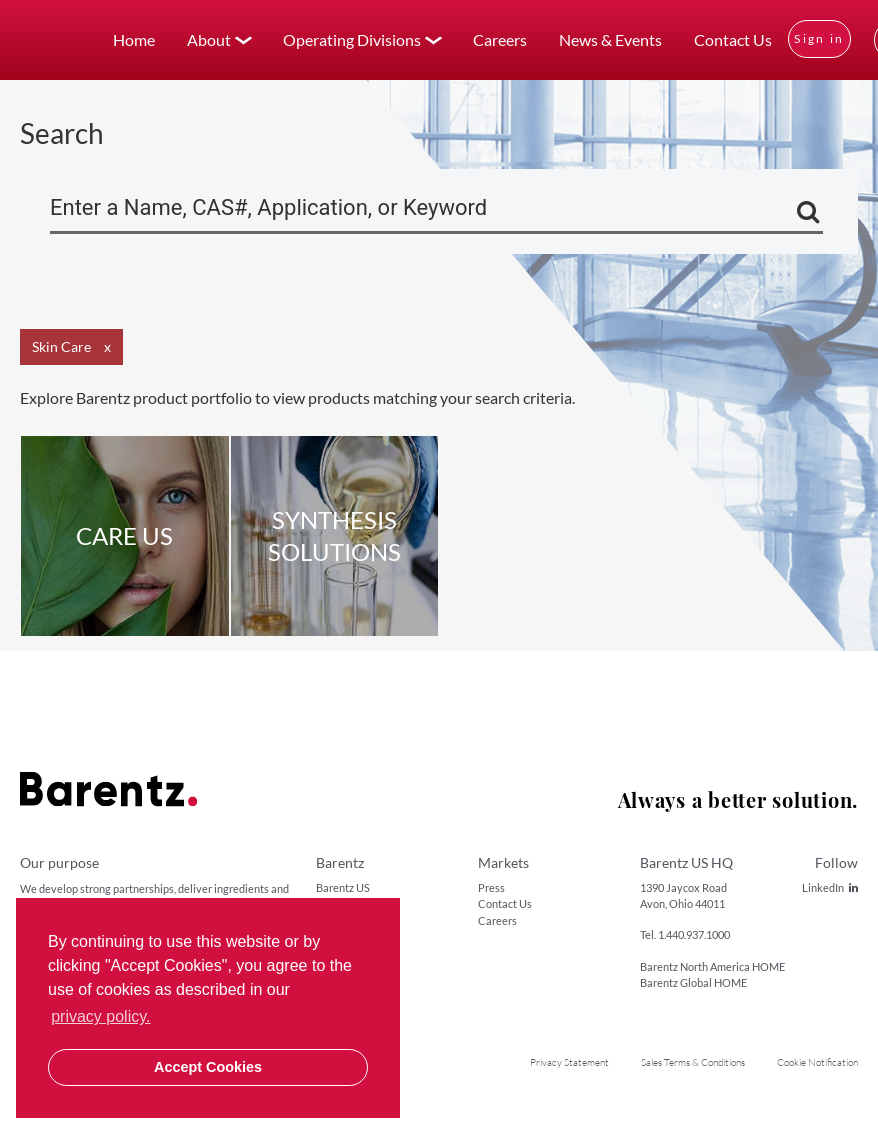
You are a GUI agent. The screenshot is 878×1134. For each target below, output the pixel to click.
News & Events (610, 39)
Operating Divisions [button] (352, 39)
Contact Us (733, 39)
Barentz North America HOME (712, 966)
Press (491, 887)
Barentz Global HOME (693, 982)
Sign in (819, 38)
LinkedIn (830, 887)
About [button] (209, 39)
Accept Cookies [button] (208, 1067)
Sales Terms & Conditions (693, 1062)
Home (134, 39)
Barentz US (343, 887)
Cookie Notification (817, 1062)
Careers (500, 39)
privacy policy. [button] (100, 1016)
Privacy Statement (569, 1062)
